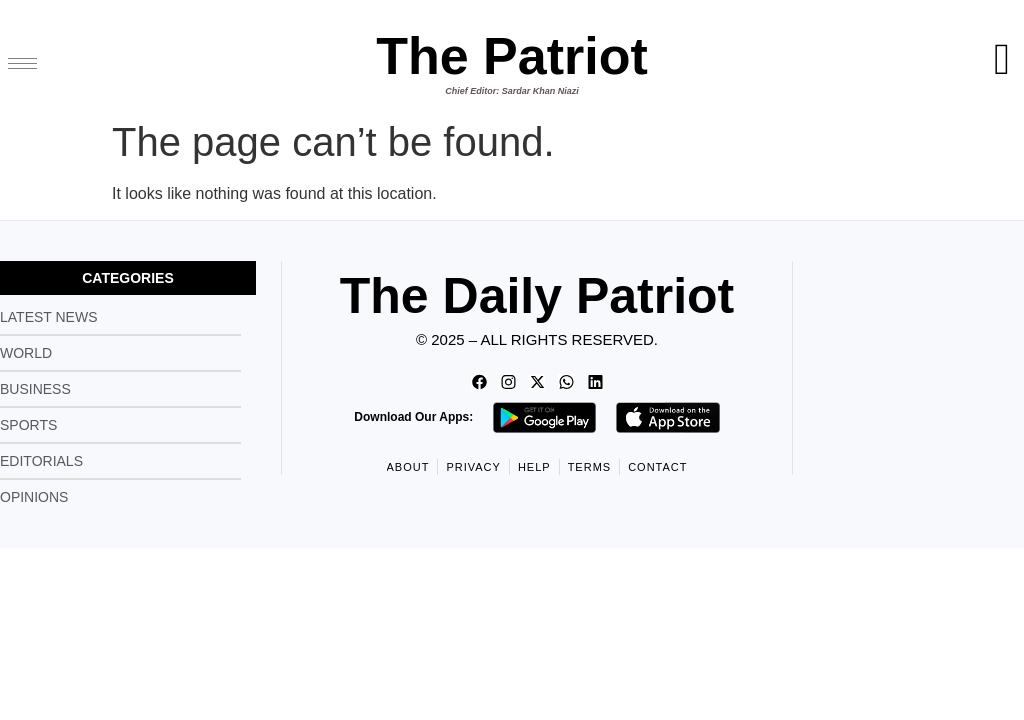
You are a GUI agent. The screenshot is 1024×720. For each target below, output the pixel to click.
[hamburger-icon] (22, 63)
